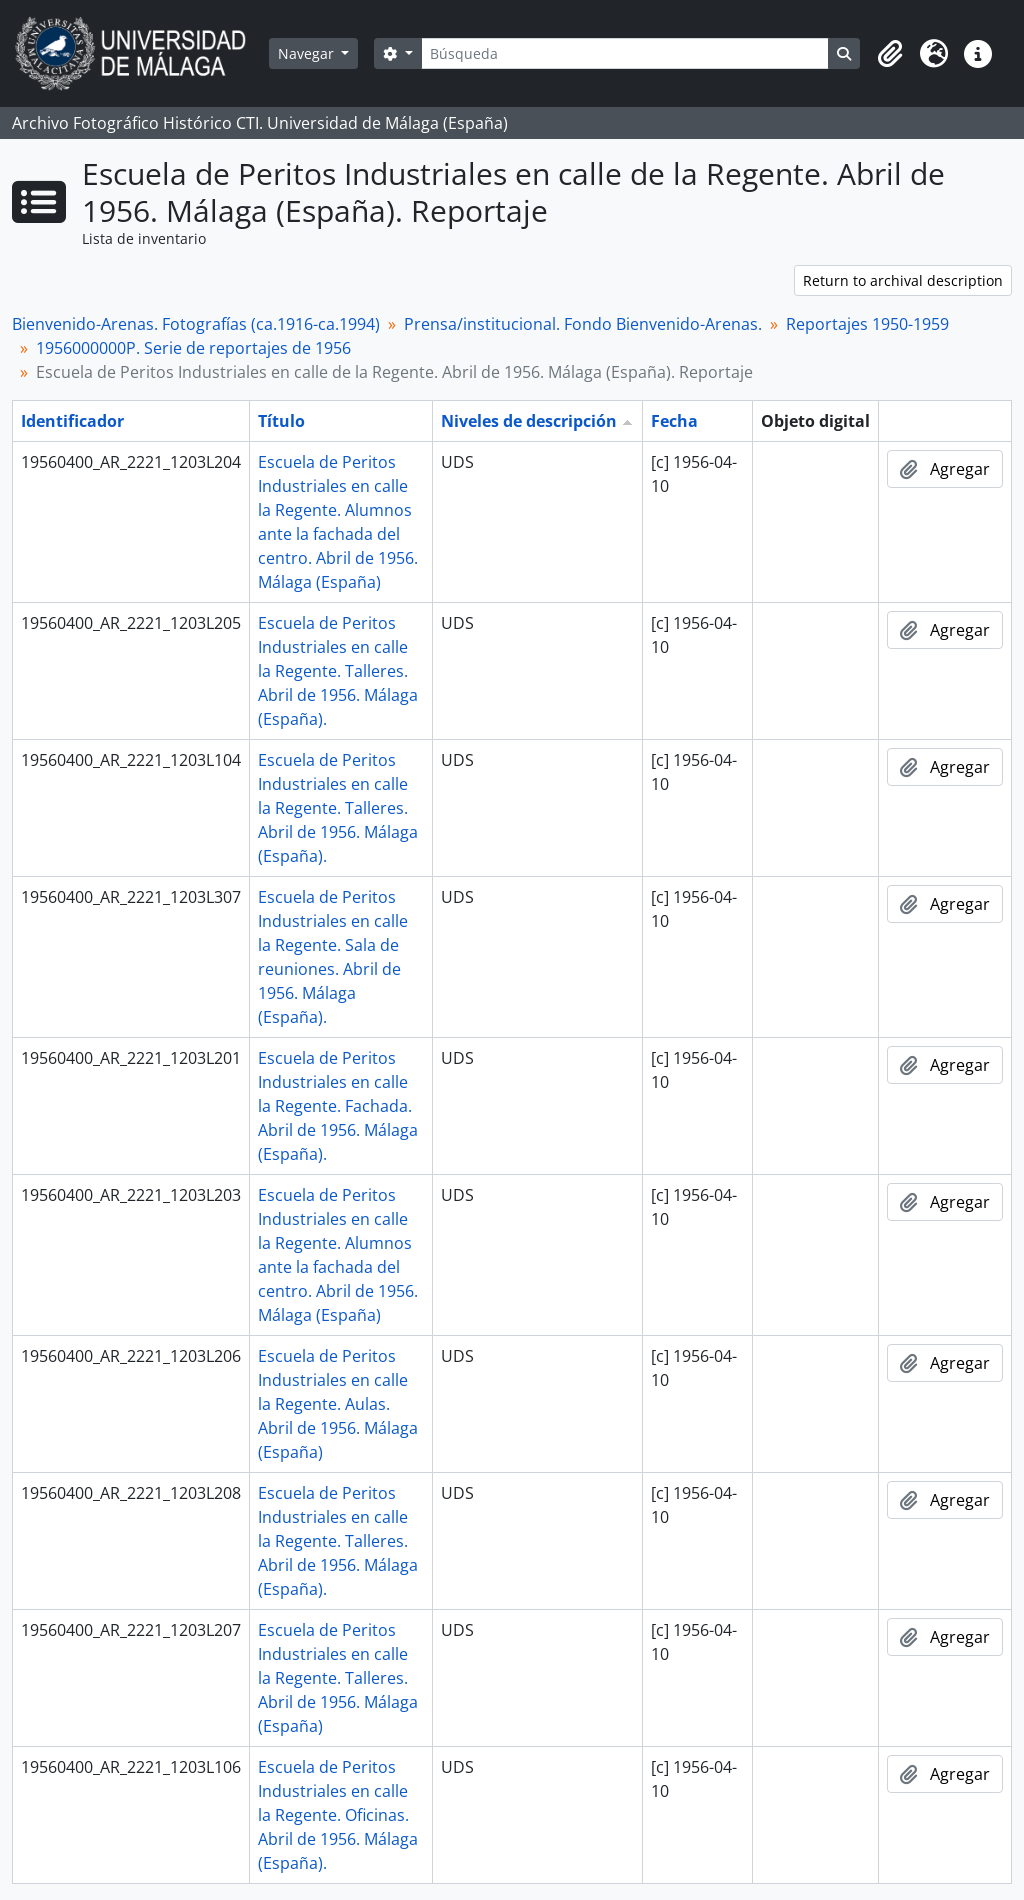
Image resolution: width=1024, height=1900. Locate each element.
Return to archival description (903, 280)
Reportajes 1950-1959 (867, 324)
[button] (890, 54)
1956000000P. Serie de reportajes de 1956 (193, 348)
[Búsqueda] (625, 53)
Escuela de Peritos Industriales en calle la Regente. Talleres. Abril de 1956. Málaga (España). (338, 671)
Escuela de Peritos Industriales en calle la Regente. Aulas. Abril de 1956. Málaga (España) (338, 1404)
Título (281, 421)
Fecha (674, 421)
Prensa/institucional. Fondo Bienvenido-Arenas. (583, 324)
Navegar (308, 53)
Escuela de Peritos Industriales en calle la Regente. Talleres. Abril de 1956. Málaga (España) (338, 1678)
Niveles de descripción (529, 421)
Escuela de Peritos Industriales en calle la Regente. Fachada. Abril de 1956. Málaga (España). (338, 1106)
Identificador (72, 421)
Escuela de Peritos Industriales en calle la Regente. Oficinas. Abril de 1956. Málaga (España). (338, 1815)
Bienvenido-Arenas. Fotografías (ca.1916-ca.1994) (196, 324)
